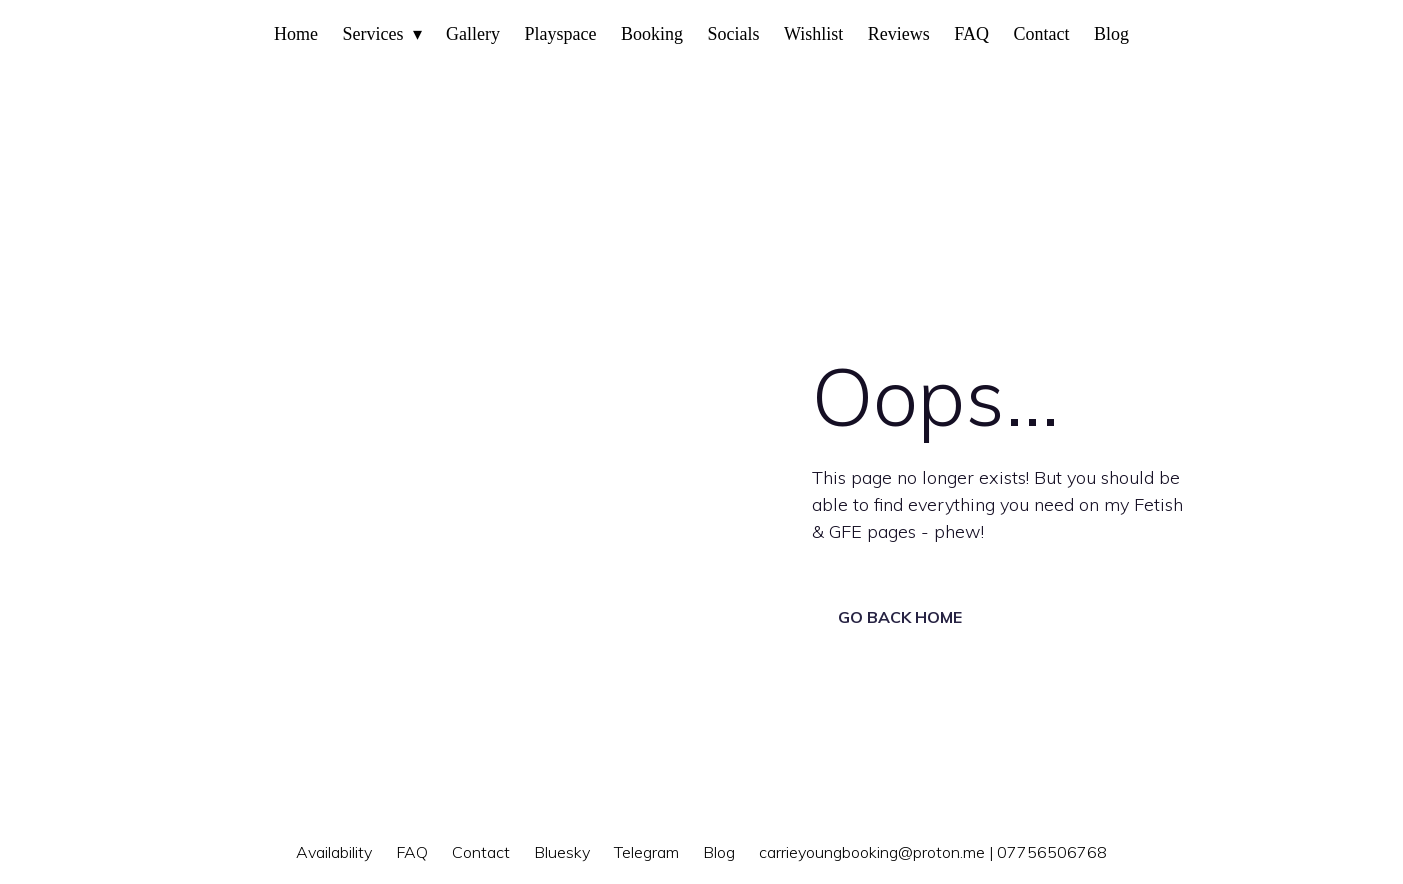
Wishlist (813, 34)
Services (373, 34)
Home (296, 34)
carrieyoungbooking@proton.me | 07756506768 (933, 852)
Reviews (899, 34)
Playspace (560, 34)
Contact (1041, 34)
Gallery (473, 34)
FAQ (971, 34)
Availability (334, 852)
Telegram (646, 852)
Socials (733, 34)
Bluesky (562, 852)
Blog (1111, 34)
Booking (652, 34)
